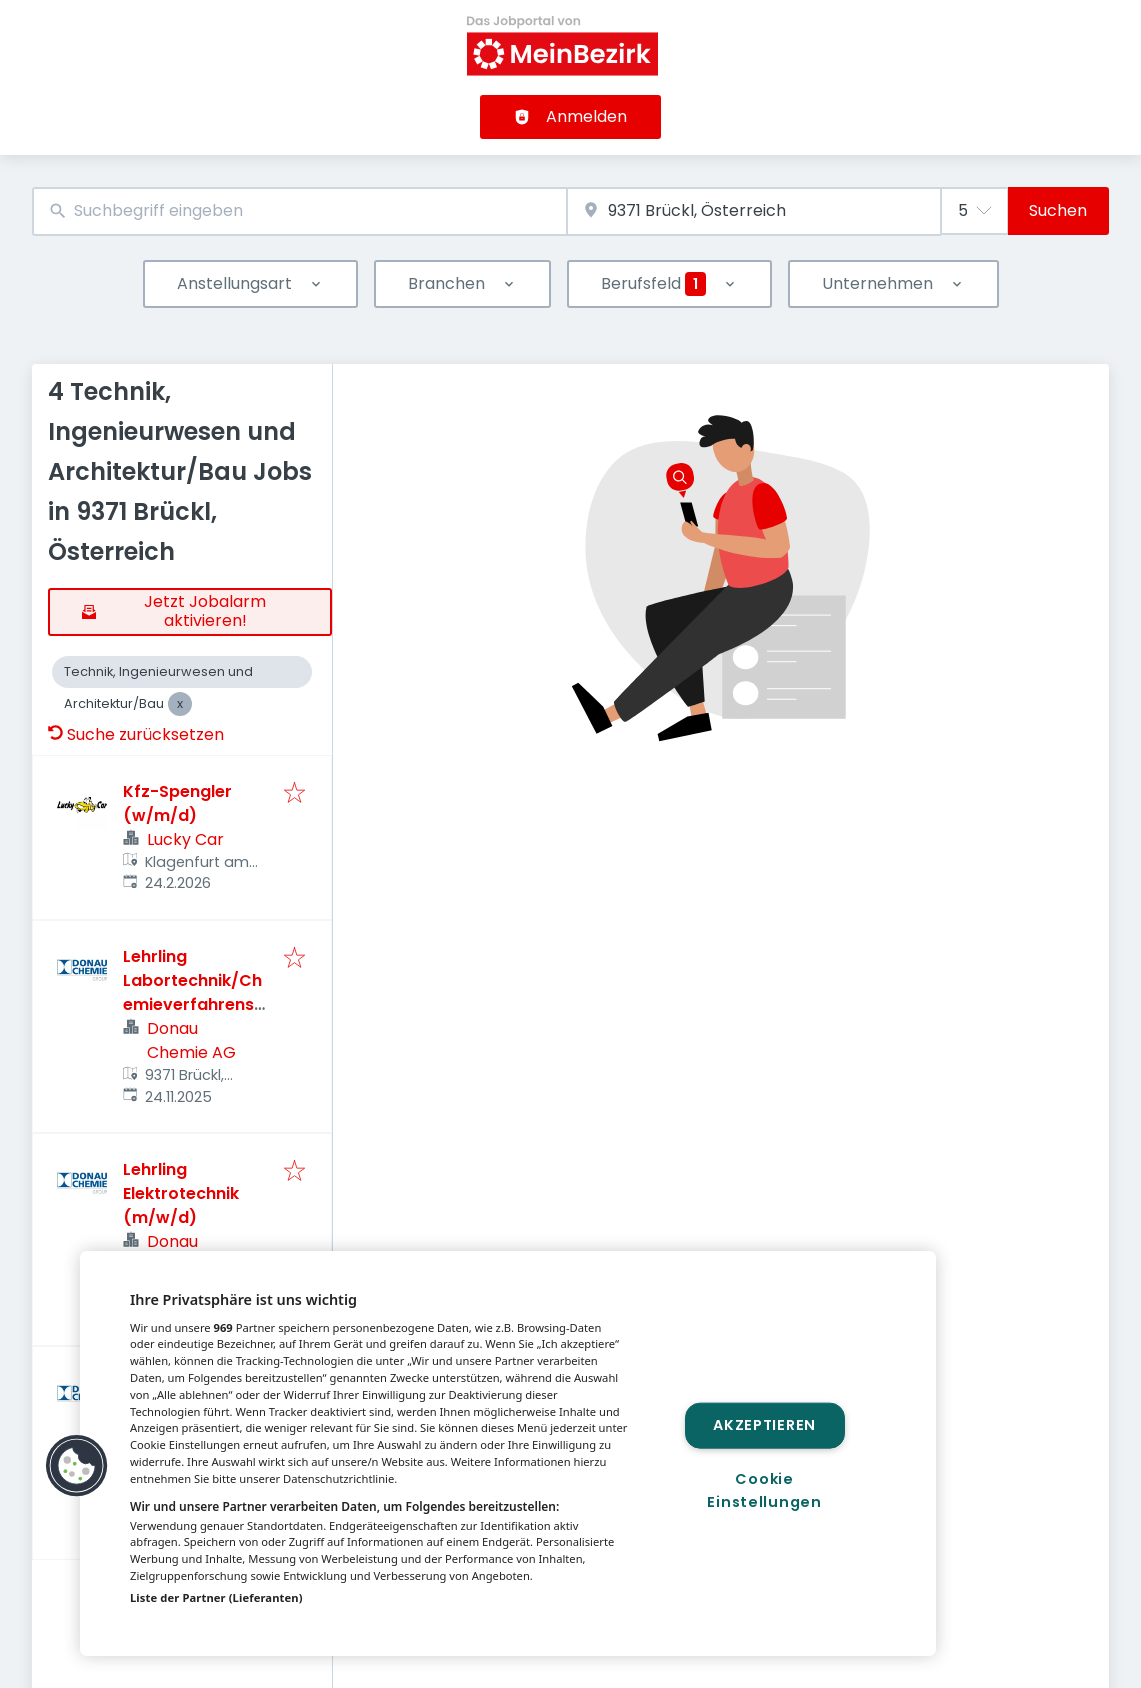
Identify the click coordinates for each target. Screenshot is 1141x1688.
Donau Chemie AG (191, 1040)
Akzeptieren (764, 1425)
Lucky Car (185, 839)
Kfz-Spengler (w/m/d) (177, 803)
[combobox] (299, 211)
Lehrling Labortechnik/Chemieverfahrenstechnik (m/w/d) (192, 992)
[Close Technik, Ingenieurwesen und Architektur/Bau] (180, 704)
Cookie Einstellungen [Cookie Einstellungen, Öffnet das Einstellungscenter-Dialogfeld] (764, 1490)
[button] (77, 1466)
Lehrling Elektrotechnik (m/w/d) (181, 1193)
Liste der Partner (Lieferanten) (216, 1597)
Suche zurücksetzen (136, 734)
